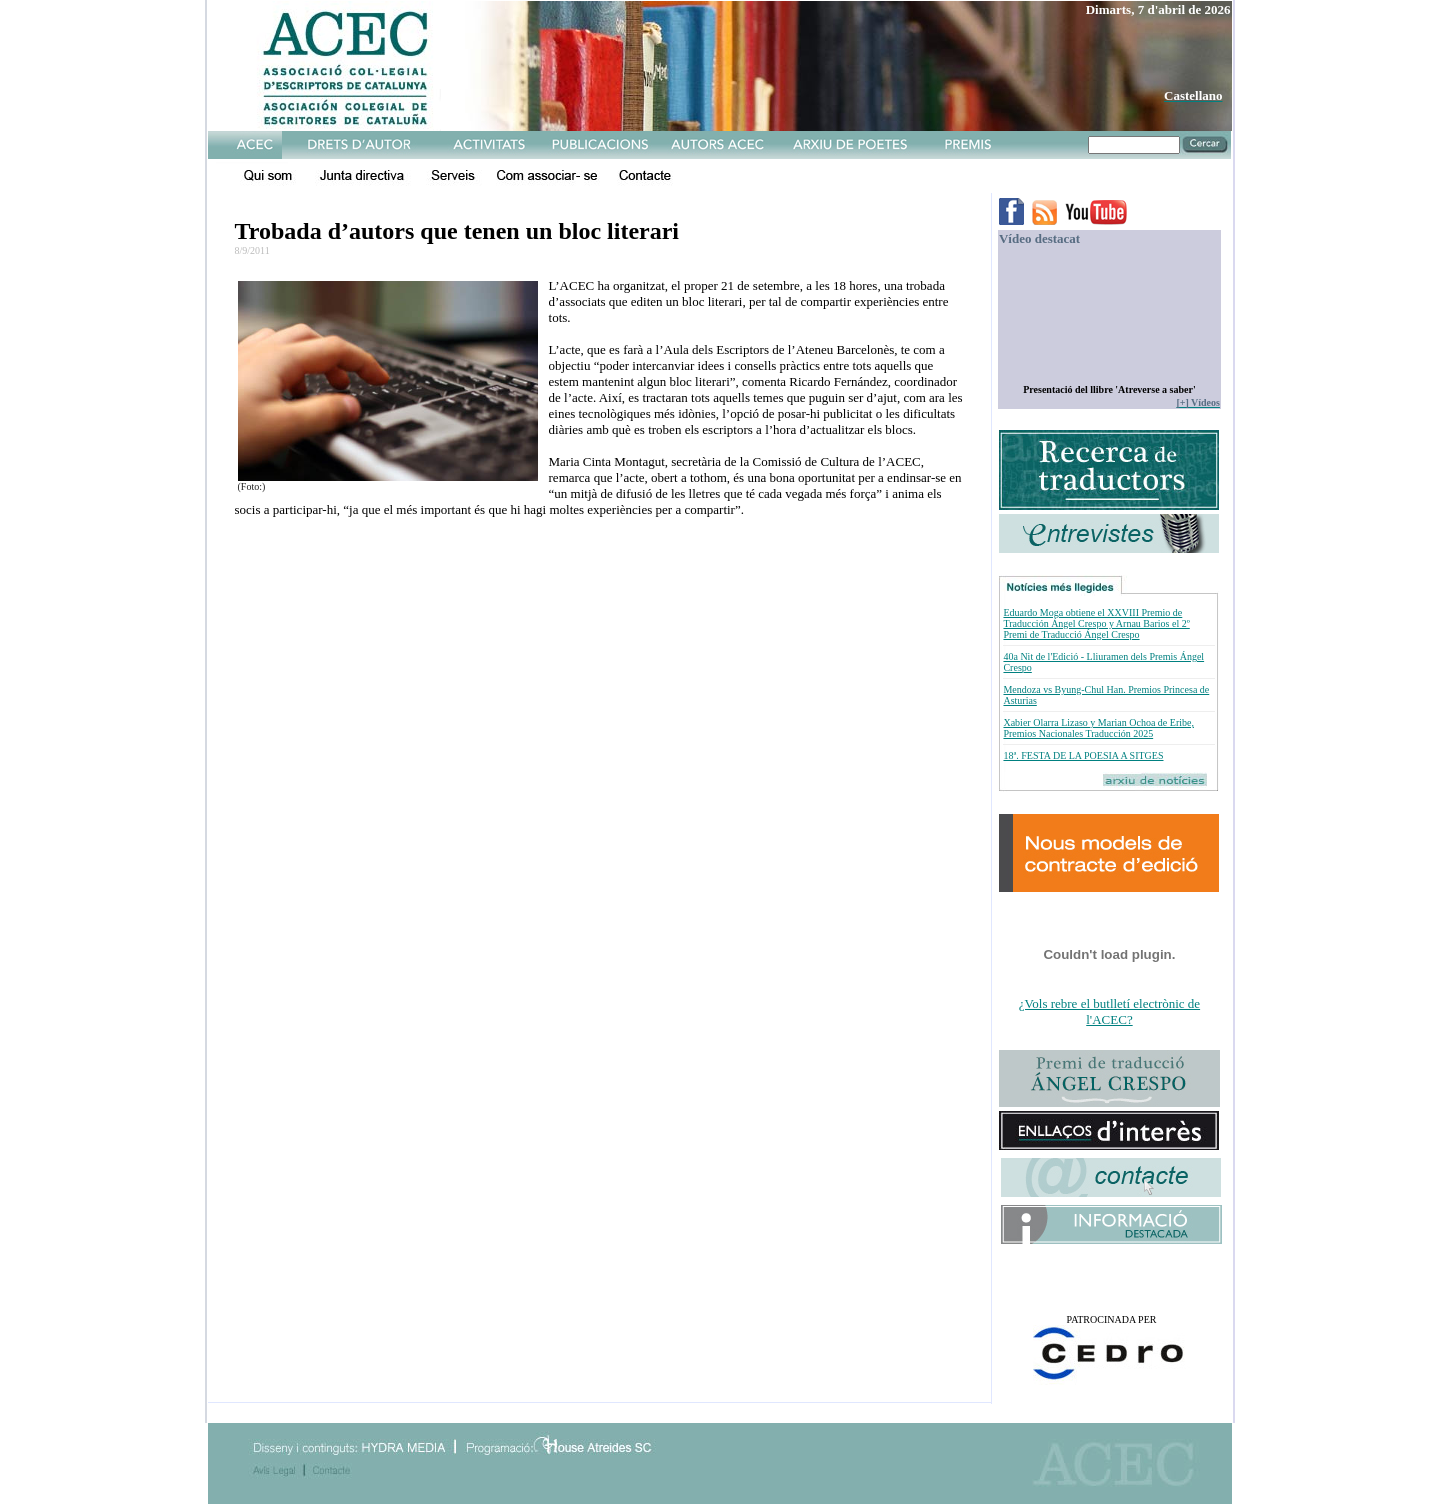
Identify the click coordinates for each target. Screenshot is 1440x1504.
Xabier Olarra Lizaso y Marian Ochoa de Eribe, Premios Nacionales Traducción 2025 (1098, 728)
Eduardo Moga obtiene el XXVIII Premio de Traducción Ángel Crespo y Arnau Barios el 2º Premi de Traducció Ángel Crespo (1096, 623)
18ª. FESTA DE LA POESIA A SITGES (1083, 755)
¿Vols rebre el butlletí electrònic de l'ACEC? (1109, 1011)
